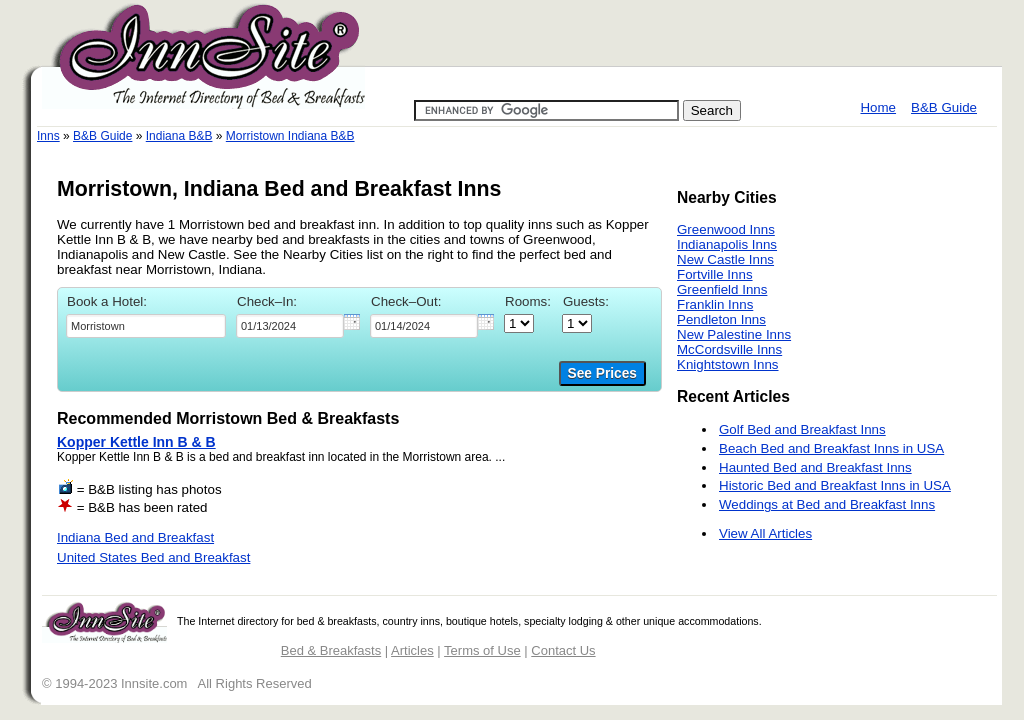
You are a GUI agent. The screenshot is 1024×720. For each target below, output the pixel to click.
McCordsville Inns (729, 349)
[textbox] (146, 326)
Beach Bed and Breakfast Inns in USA (831, 448)
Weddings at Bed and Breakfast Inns (827, 504)
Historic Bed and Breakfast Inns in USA (835, 485)
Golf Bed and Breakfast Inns (802, 429)
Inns (48, 136)
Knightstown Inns (728, 364)
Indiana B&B (179, 136)
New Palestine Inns (734, 334)
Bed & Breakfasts (331, 650)
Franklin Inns (715, 304)
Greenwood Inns (726, 229)
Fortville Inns (715, 274)
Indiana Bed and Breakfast (135, 537)
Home (878, 107)
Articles (412, 650)
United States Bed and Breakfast (153, 557)
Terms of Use (482, 650)
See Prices (602, 373)
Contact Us (563, 650)
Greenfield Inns (722, 289)
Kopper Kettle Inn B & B (136, 442)
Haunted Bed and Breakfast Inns (815, 467)
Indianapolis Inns (727, 244)
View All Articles (765, 533)
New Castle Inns (725, 259)
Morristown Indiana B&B (290, 136)
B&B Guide (944, 107)
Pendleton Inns (721, 319)
